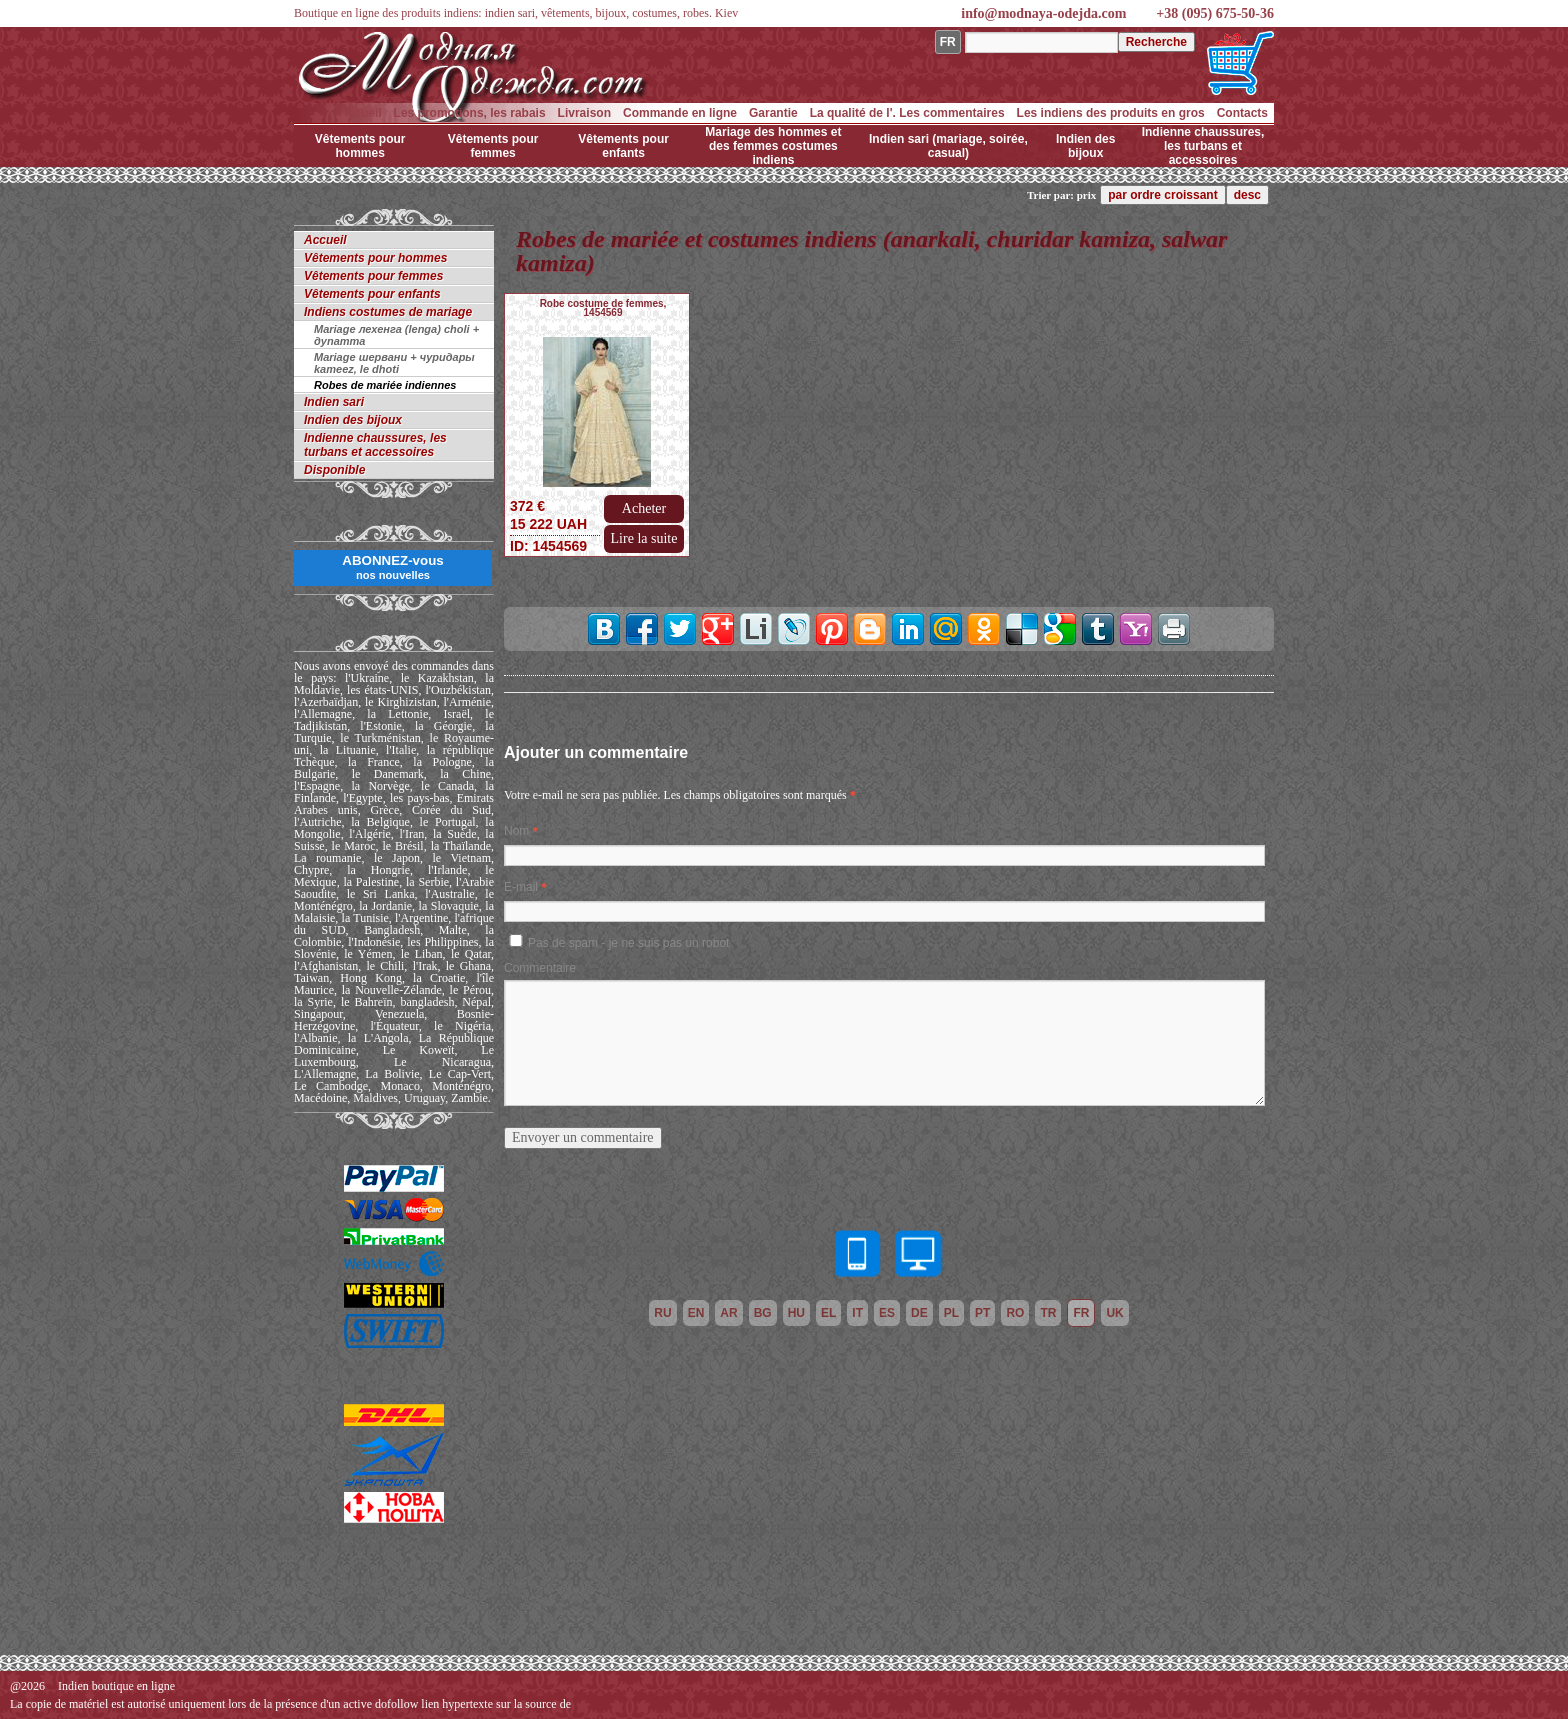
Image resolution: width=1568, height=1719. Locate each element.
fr (1081, 1313)
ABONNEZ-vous (392, 567)
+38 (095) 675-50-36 (1215, 13)
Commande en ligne (680, 113)
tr (1048, 1313)
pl (951, 1313)
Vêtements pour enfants (623, 146)
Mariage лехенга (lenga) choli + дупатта (396, 335)
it (857, 1313)
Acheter (644, 508)
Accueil (360, 113)
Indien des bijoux (1085, 146)
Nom (516, 831)
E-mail (521, 887)
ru (662, 1313)
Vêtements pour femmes (493, 146)
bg (763, 1313)
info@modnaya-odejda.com (1043, 13)
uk (1114, 1313)
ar (728, 1313)
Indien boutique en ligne (116, 1686)
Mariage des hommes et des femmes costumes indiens (773, 146)
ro (1015, 1313)
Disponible (334, 470)
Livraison (584, 113)
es (887, 1313)
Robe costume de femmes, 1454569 (603, 308)
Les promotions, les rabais (470, 113)
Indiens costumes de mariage (388, 312)
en (696, 1313)
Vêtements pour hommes (360, 146)
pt (982, 1313)
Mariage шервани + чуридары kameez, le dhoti (394, 363)
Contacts (1242, 113)
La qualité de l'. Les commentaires (907, 113)
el (828, 1313)
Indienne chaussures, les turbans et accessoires (1203, 146)
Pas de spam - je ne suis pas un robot (628, 943)
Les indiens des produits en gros (1111, 113)
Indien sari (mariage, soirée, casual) (948, 146)
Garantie (773, 113)
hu (796, 1313)
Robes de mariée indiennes (385, 385)
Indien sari (334, 402)
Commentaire (540, 968)
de (919, 1313)
